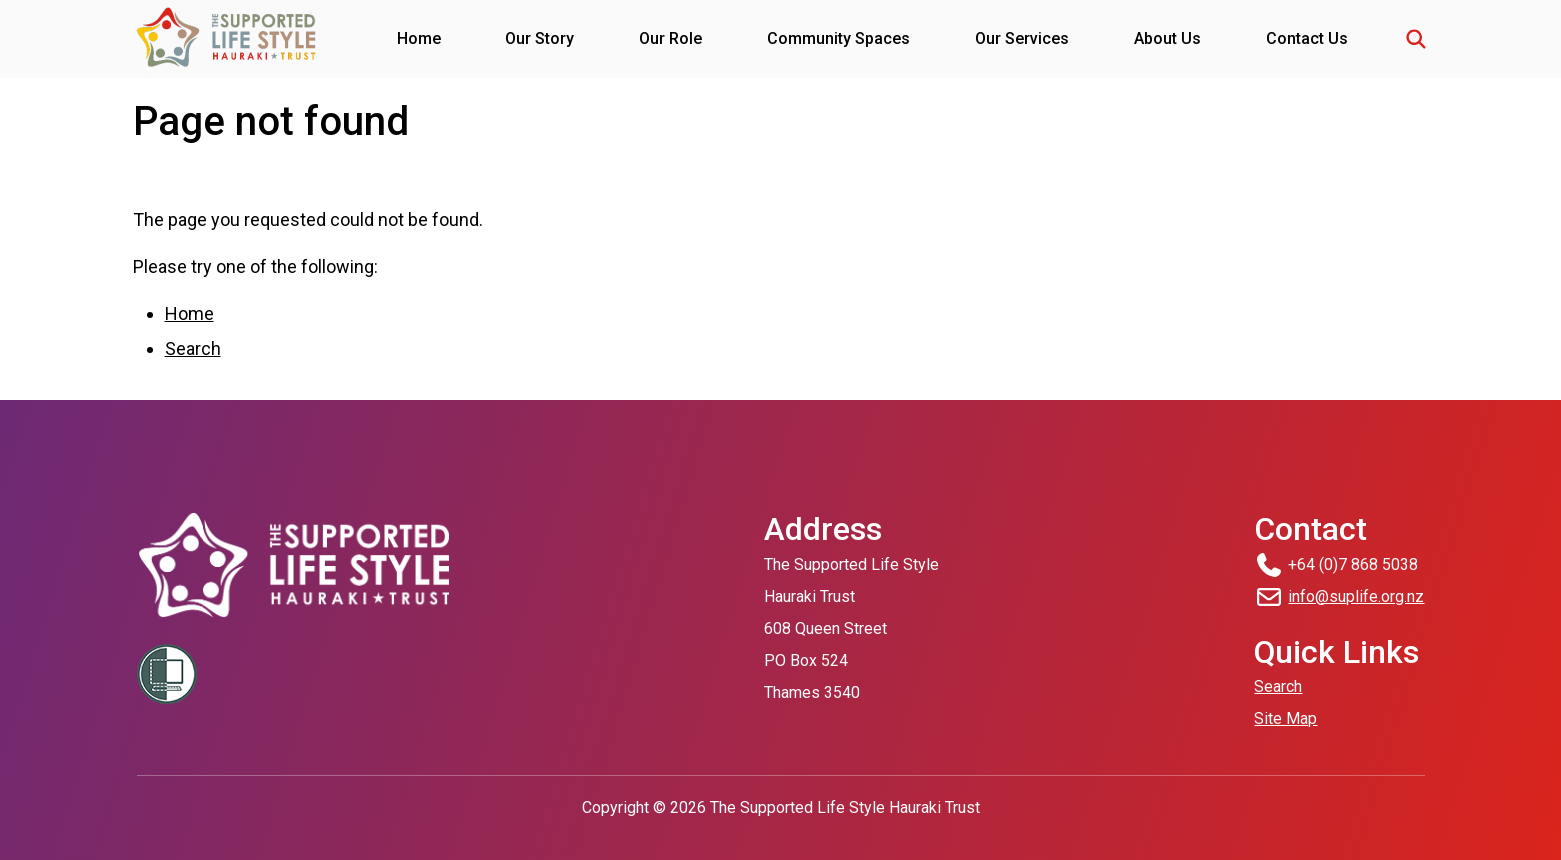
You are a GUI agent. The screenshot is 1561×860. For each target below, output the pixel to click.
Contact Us (1307, 38)
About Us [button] (1167, 38)
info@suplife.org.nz (1356, 596)
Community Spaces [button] (838, 38)
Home (419, 38)
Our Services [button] (1022, 38)
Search (193, 348)
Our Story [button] (539, 38)
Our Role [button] (670, 38)
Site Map (1285, 718)
